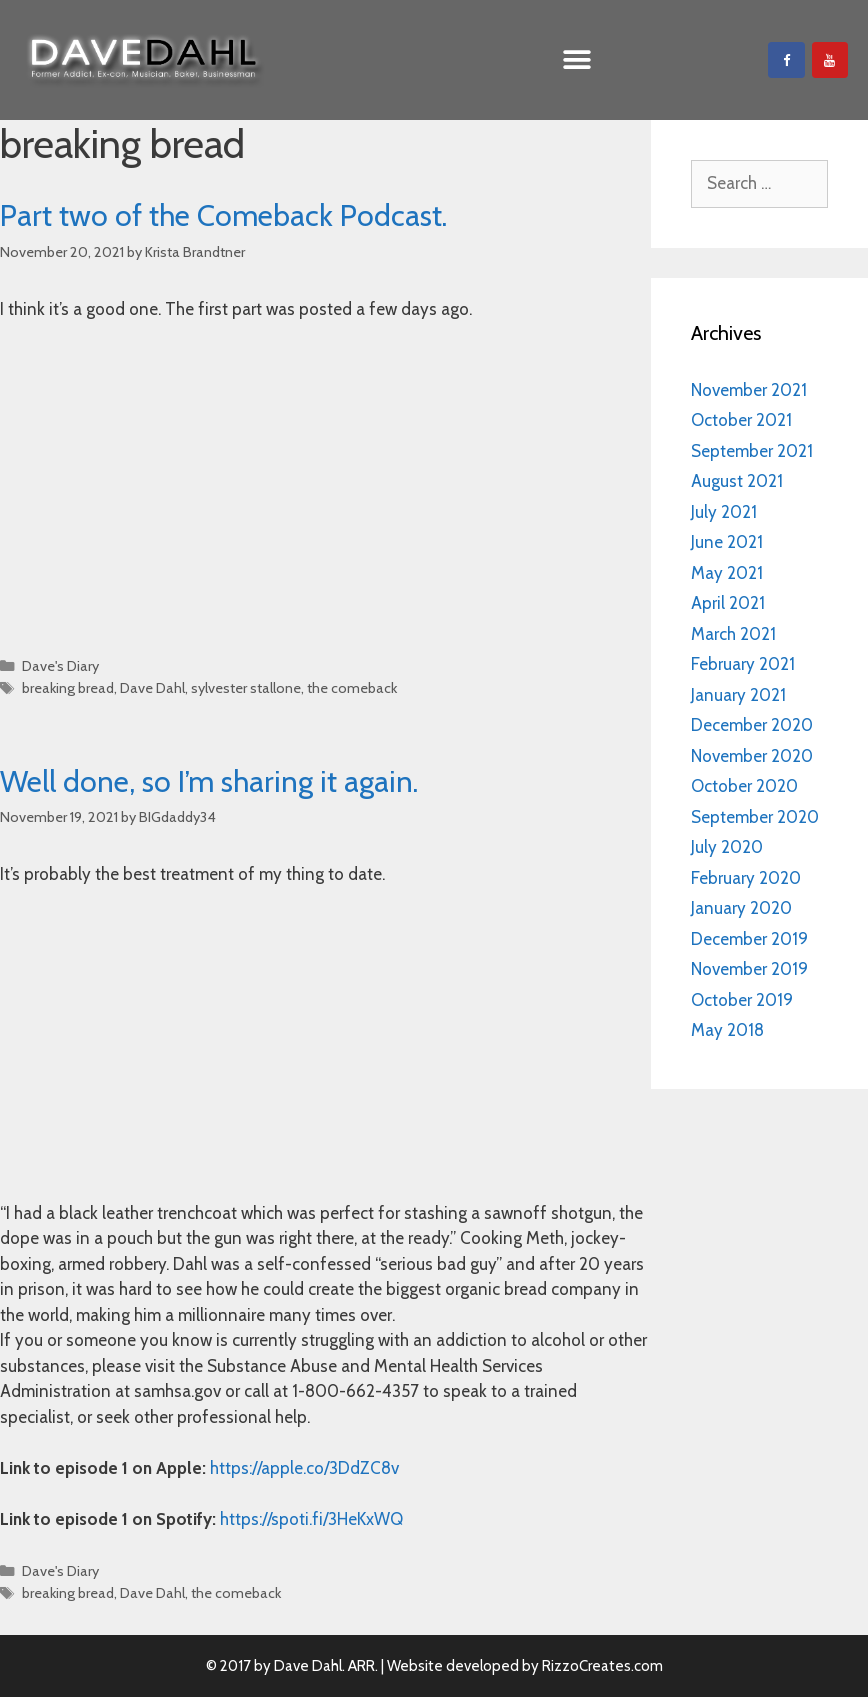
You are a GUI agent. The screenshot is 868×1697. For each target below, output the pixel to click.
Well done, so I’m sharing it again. (209, 781)
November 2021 (749, 390)
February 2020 (746, 878)
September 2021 (752, 451)
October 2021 (741, 420)
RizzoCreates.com (602, 1666)
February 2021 (743, 664)
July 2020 (727, 847)
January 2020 (741, 908)
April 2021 (728, 603)
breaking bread (68, 688)
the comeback (352, 688)
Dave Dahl (152, 688)
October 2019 (742, 1000)
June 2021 (727, 542)
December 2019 (749, 939)
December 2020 (752, 725)
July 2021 (724, 512)
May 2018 (727, 1030)
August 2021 (737, 481)
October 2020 (744, 786)
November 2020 (752, 756)
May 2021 (727, 573)
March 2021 (733, 634)
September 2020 (755, 817)
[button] (577, 60)
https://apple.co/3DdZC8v (304, 1468)
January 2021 (738, 695)
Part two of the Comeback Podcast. (223, 215)
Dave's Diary (60, 666)
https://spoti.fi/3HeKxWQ (311, 1519)
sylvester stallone (246, 688)
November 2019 (749, 969)
